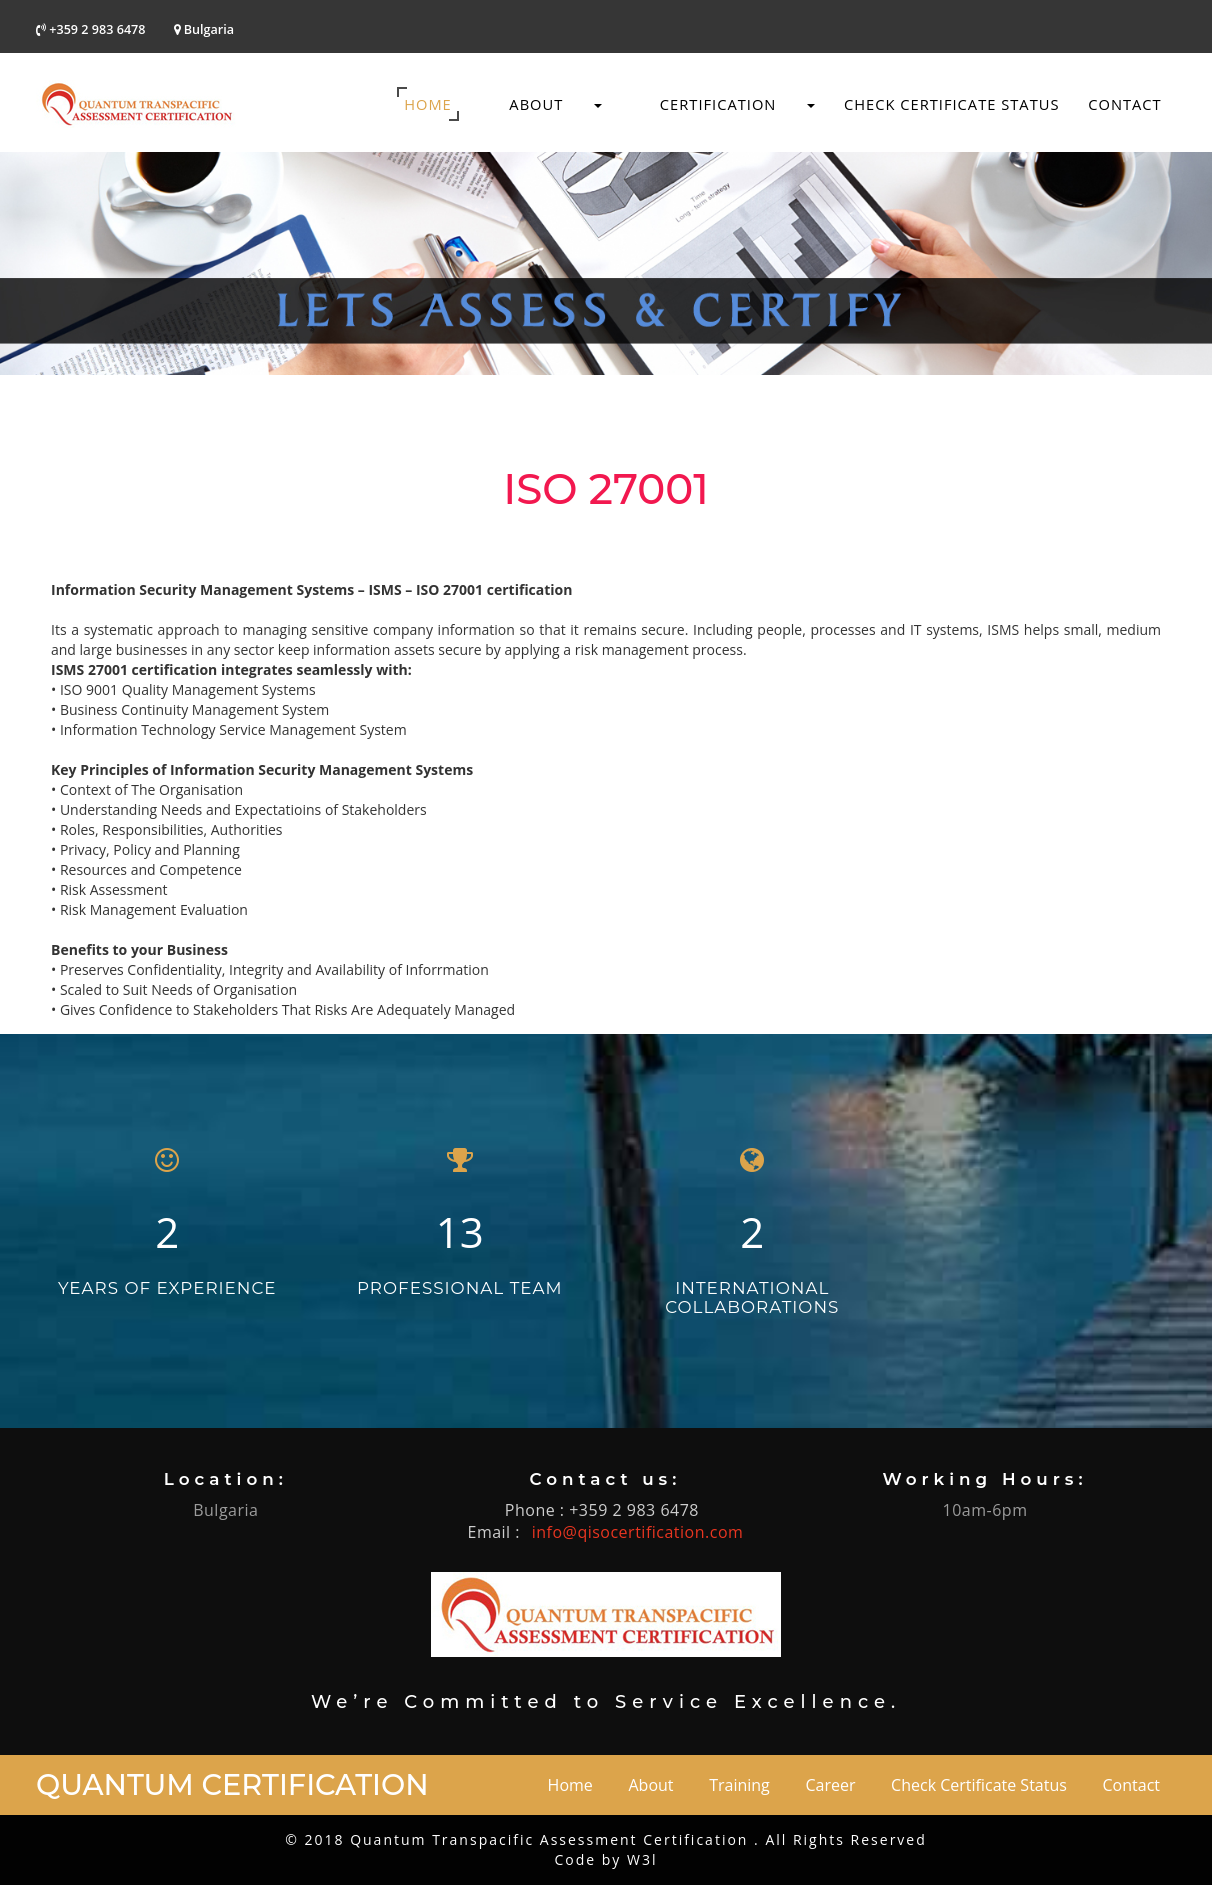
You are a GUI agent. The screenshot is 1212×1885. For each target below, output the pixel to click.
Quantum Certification (232, 1784)
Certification (723, 104)
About (541, 104)
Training (739, 1785)
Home (428, 104)
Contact (1124, 104)
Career (830, 1785)
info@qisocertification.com (638, 1532)
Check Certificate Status (952, 104)
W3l (642, 1859)
